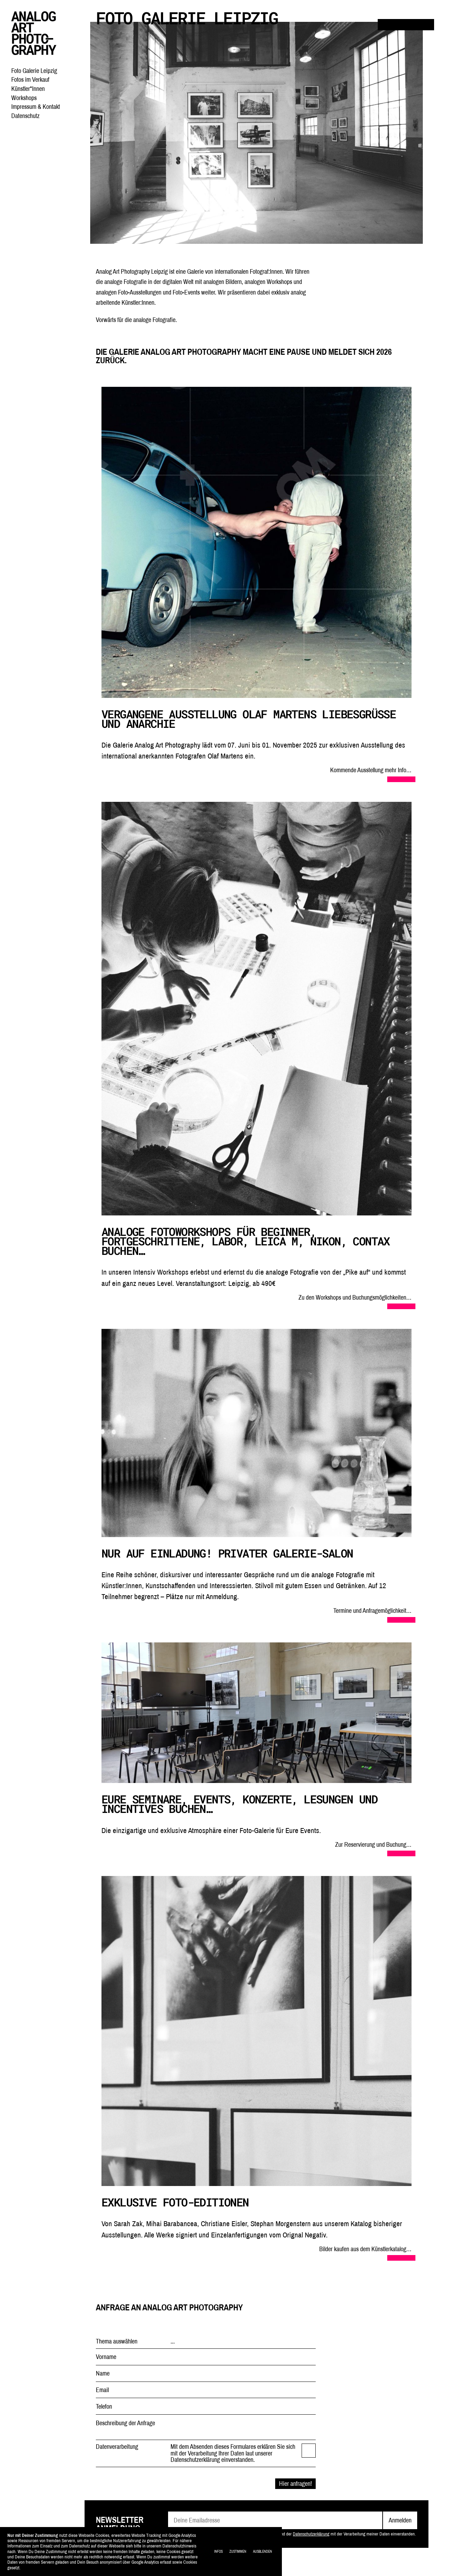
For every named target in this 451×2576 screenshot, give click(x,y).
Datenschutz (25, 115)
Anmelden (400, 2520)
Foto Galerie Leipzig (34, 70)
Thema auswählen (116, 2341)
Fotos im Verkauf (30, 79)
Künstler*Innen (28, 88)
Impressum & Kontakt (35, 106)
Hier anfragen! (295, 2483)
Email (102, 2390)
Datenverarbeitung (117, 2447)
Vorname (106, 2357)
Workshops (24, 97)
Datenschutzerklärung (311, 2534)
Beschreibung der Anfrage (125, 2423)
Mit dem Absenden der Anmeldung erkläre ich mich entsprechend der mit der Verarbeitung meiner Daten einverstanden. (295, 2534)
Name (103, 2373)
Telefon (104, 2406)
